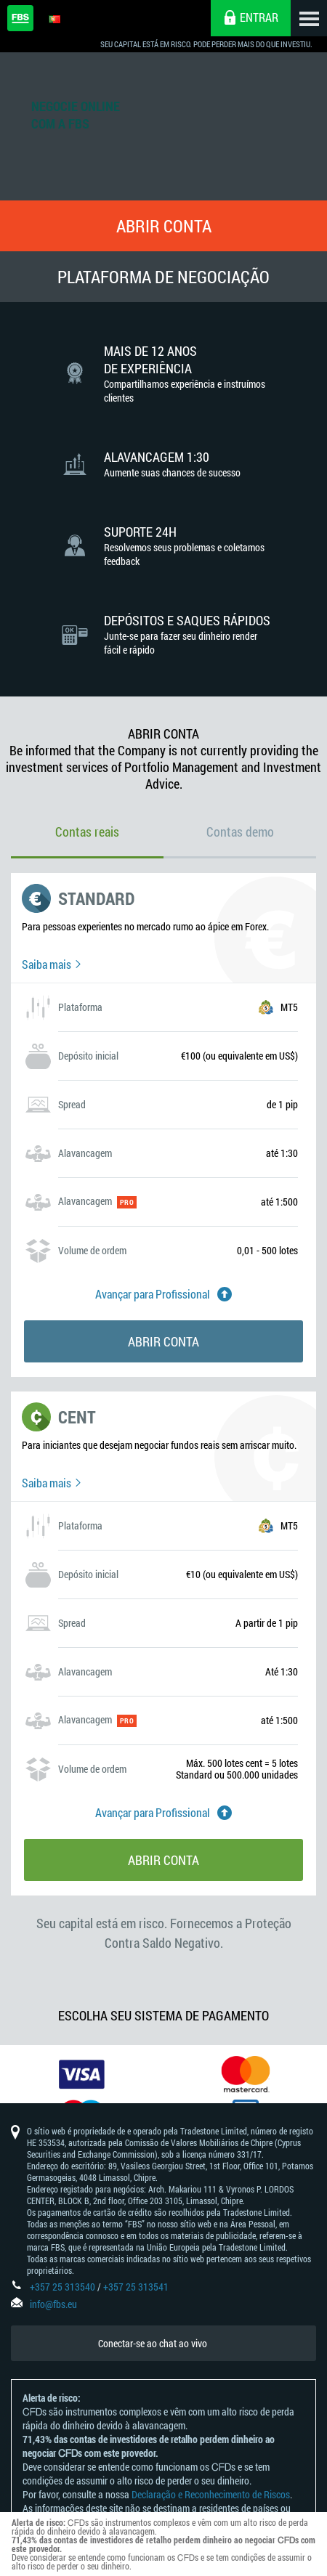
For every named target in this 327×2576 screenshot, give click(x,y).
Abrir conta (163, 225)
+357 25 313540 (62, 2286)
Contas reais (87, 831)
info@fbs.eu (53, 2304)
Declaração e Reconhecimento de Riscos (211, 2494)
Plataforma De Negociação (163, 276)
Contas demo (240, 831)
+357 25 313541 (136, 2286)
